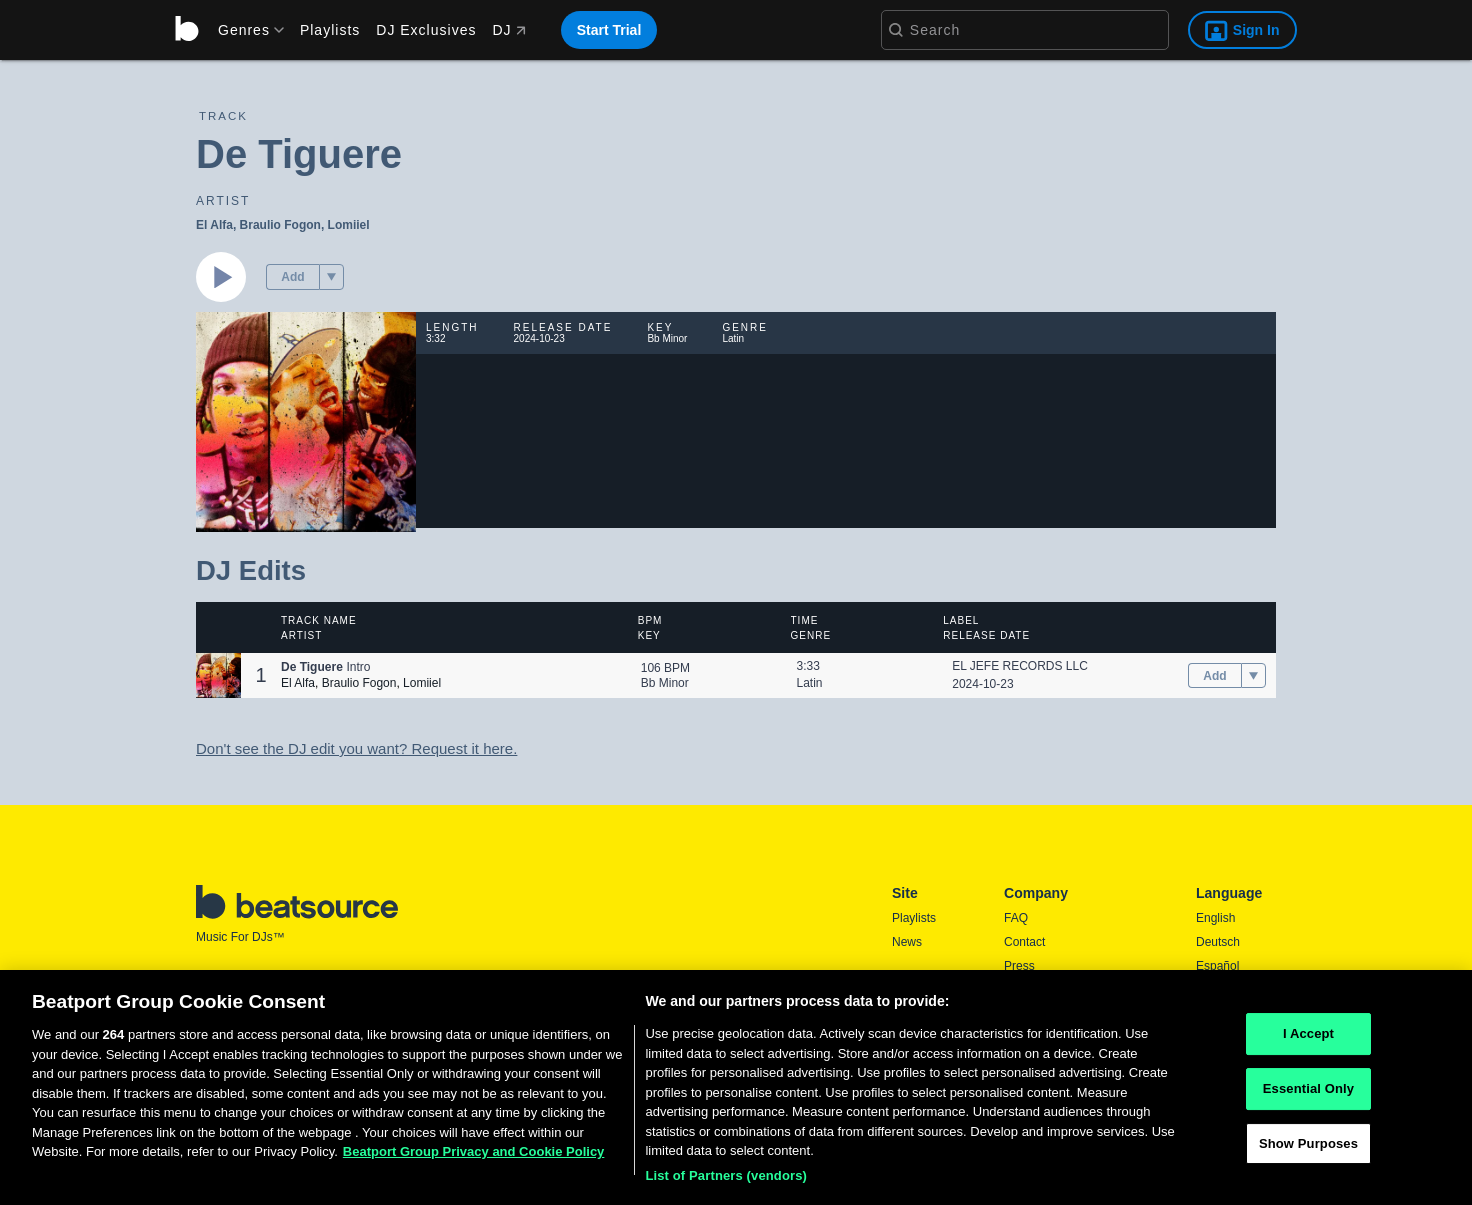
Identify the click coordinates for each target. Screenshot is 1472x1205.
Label (961, 620)
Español (1217, 966)
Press (1019, 966)
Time (805, 620)
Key (649, 635)
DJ (508, 30)
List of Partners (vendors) (726, 1182)
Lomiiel (349, 225)
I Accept (1308, 1041)
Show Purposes (1308, 1150)
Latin (810, 683)
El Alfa (214, 225)
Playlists (330, 30)
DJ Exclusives (426, 30)
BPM (650, 620)
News (907, 942)
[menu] (244, 30)
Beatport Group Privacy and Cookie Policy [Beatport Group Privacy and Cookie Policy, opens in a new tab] (474, 1158)
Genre (811, 635)
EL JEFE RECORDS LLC (1020, 666)
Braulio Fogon (280, 225)
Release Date (986, 635)
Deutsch (1218, 942)
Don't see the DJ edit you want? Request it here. (356, 748)
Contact (1024, 942)
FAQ (1016, 918)
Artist (301, 635)
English (1215, 918)
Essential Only (1308, 1095)
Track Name (319, 620)
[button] (331, 277)
